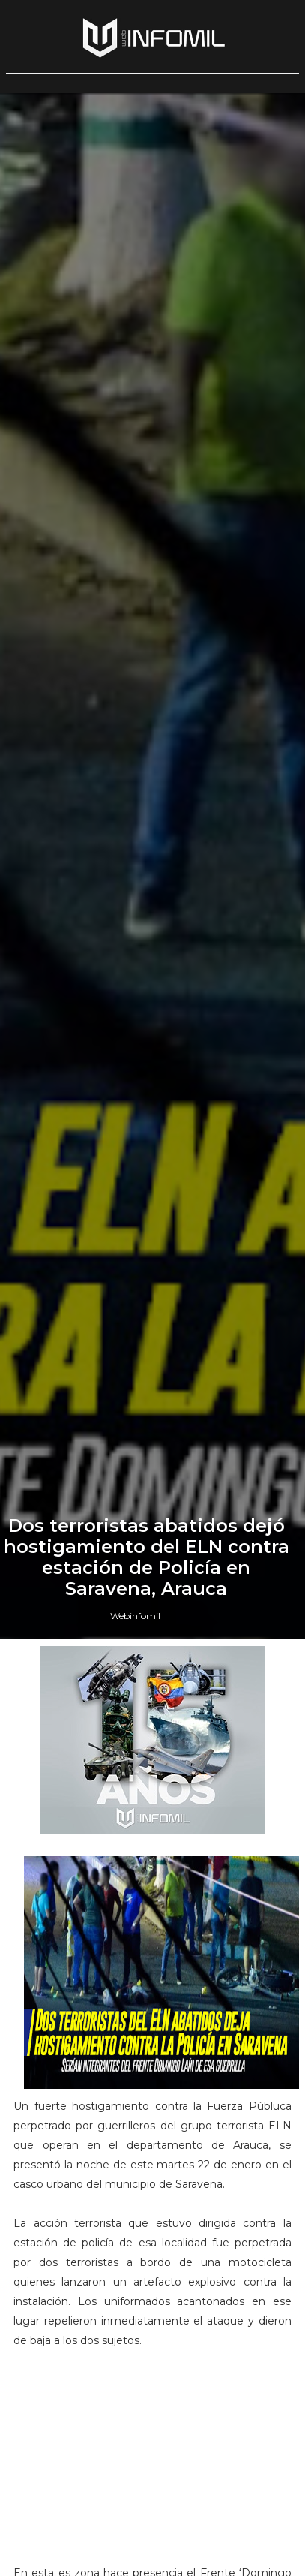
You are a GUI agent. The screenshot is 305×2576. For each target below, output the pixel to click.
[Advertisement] (152, 2463)
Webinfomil (135, 1615)
